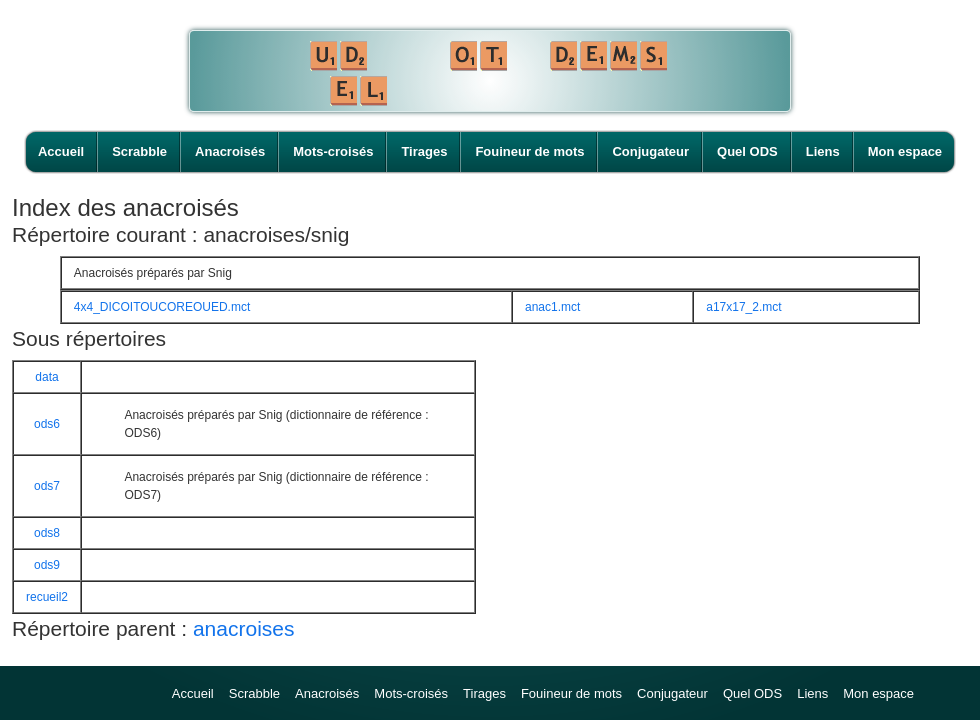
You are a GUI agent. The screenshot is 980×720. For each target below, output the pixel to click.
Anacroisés (230, 151)
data (46, 377)
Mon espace (905, 151)
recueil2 (47, 597)
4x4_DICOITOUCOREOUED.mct (162, 307)
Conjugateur (650, 151)
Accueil (61, 151)
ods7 (47, 486)
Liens (823, 151)
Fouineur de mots (529, 151)
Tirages (424, 151)
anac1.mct (552, 307)
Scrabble (139, 151)
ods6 (47, 424)
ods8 (47, 533)
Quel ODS (747, 151)
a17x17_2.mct (743, 307)
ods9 (47, 565)
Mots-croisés (333, 151)
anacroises (244, 628)
